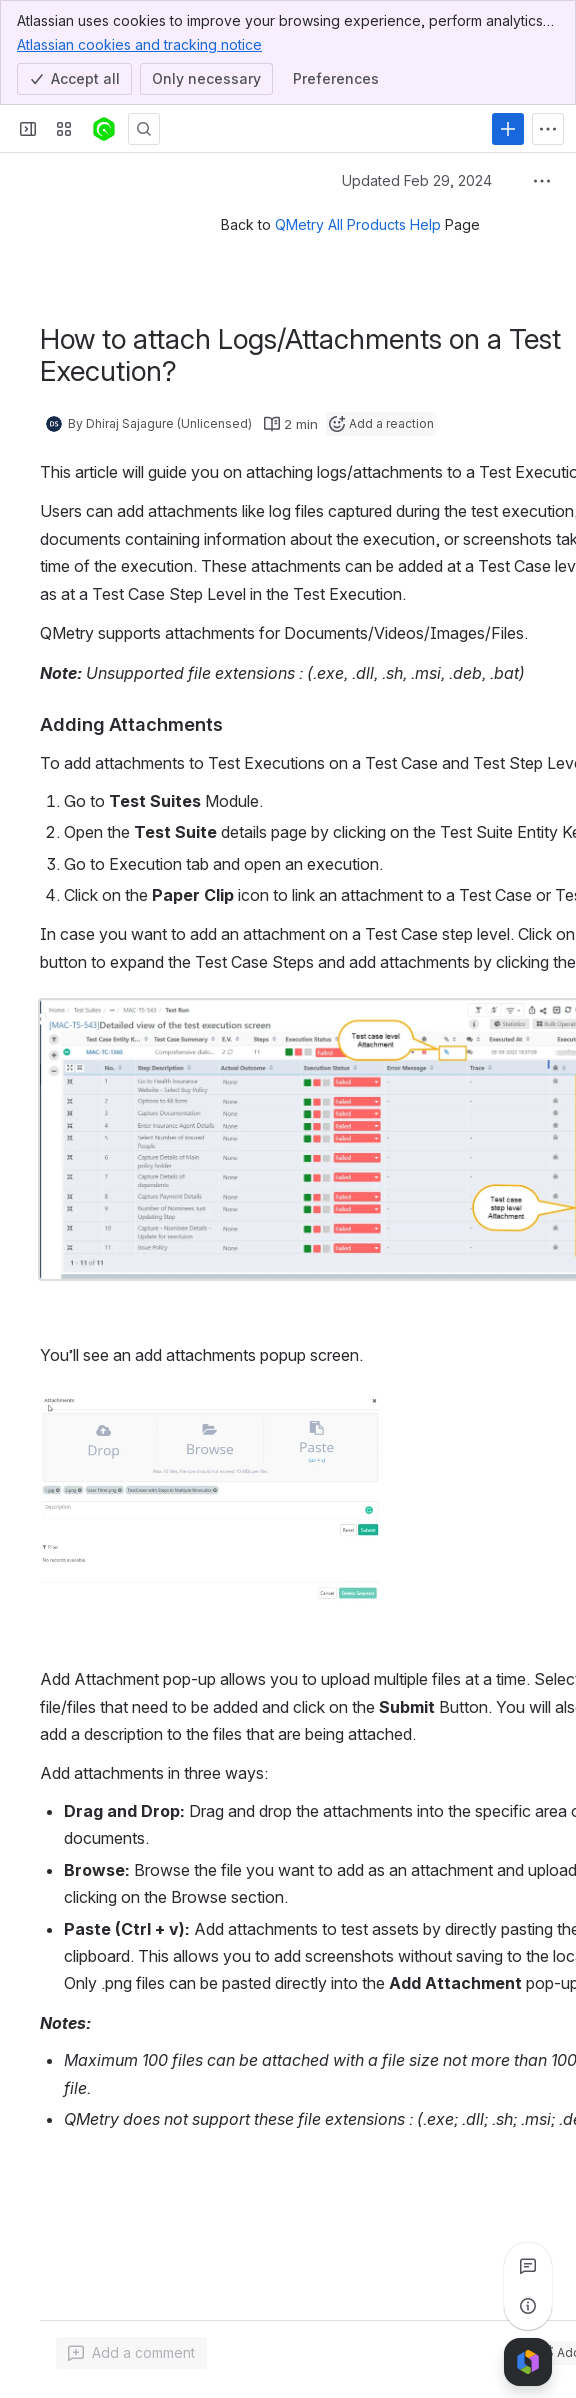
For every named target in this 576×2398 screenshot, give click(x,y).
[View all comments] (528, 2266)
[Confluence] (104, 129)
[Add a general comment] (131, 2353)
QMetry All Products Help (358, 224)
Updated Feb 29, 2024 (417, 180)
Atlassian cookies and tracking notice (139, 44)
